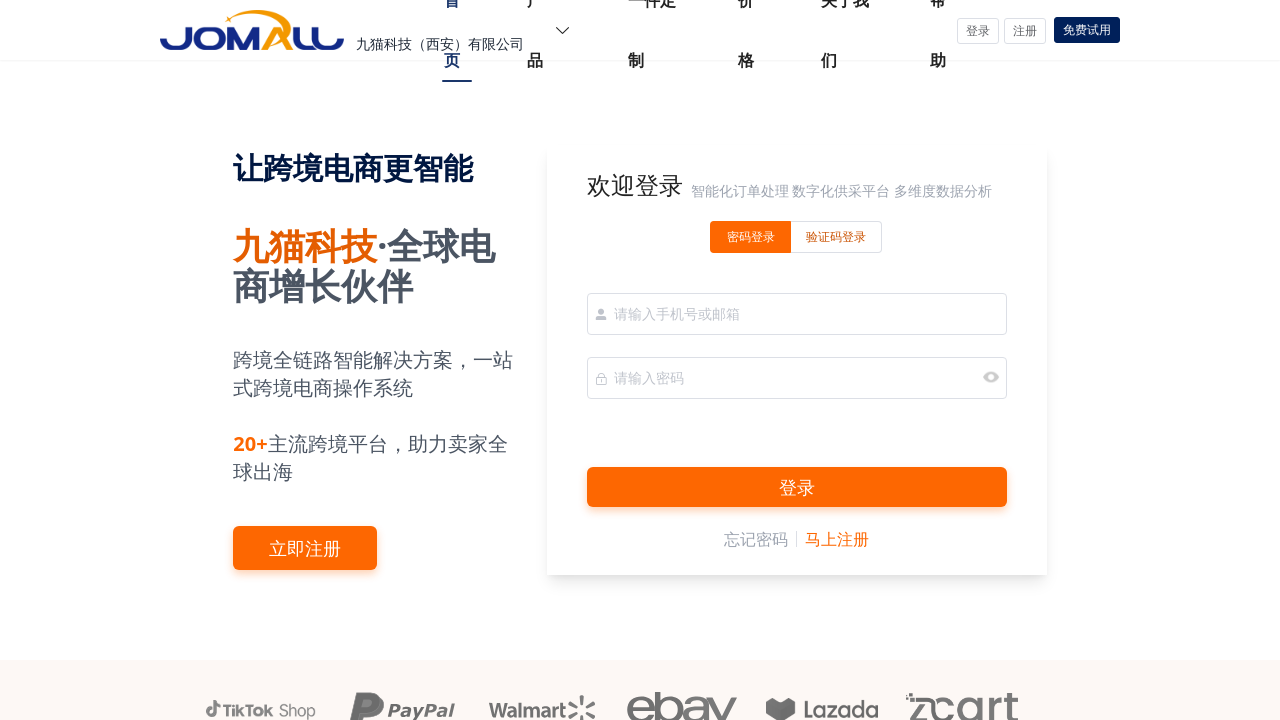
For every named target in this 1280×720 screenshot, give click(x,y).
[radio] (751, 237)
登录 (797, 487)
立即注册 (305, 548)
